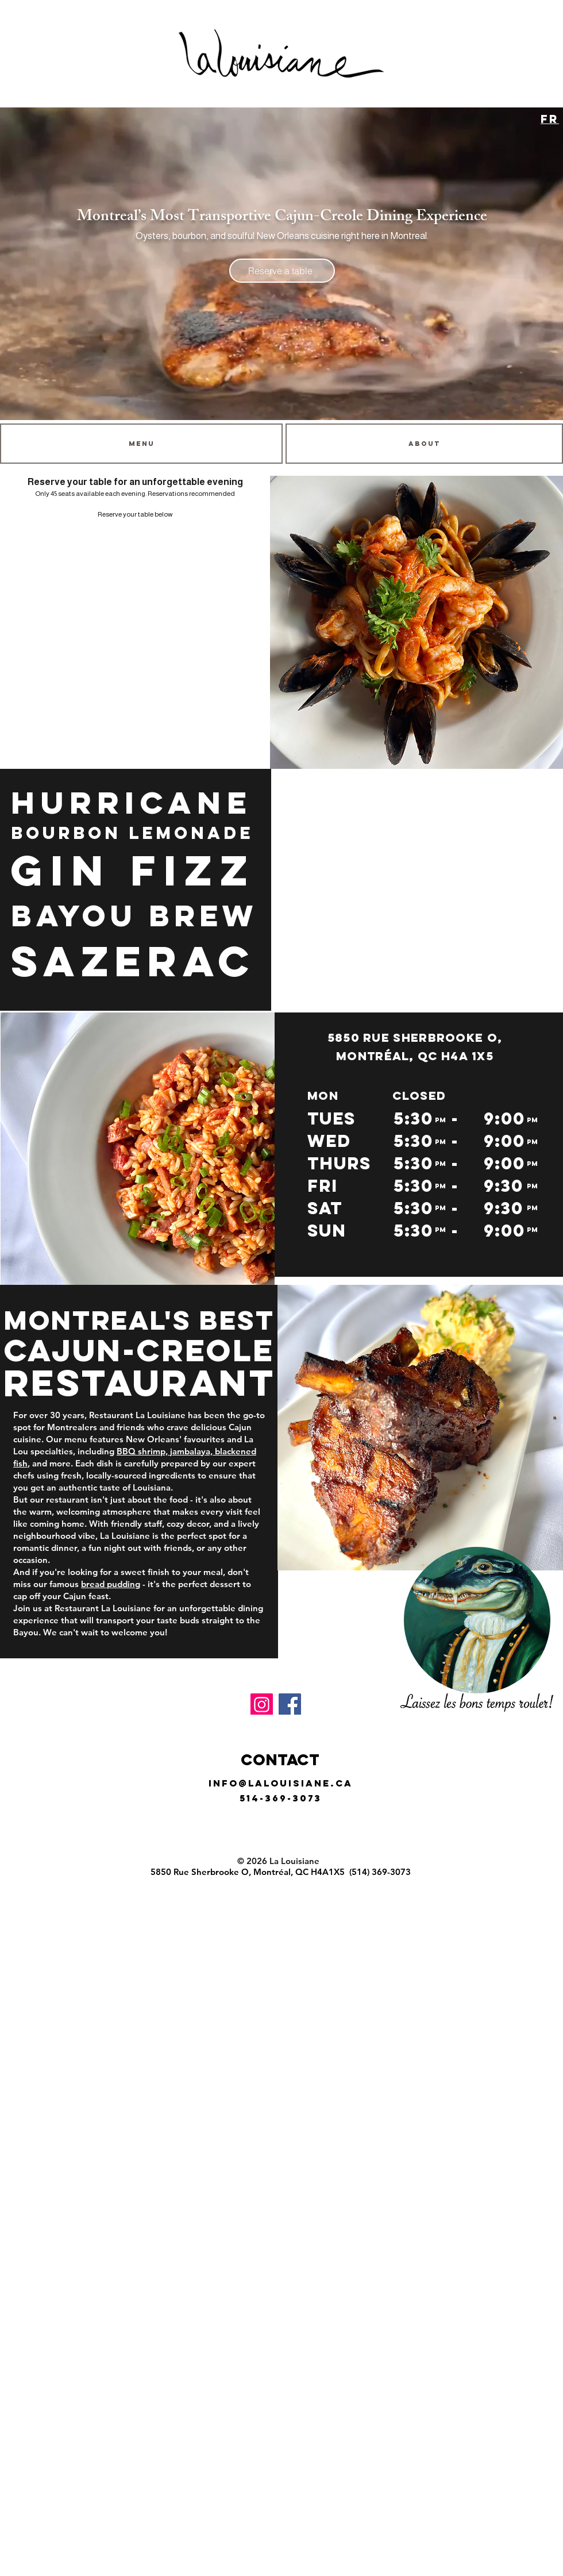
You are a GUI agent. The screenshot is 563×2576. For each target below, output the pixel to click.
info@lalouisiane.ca (281, 1783)
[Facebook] (290, 1704)
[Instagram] (261, 1704)
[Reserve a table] (282, 271)
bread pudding (110, 1583)
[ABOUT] (424, 443)
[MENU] (141, 443)
